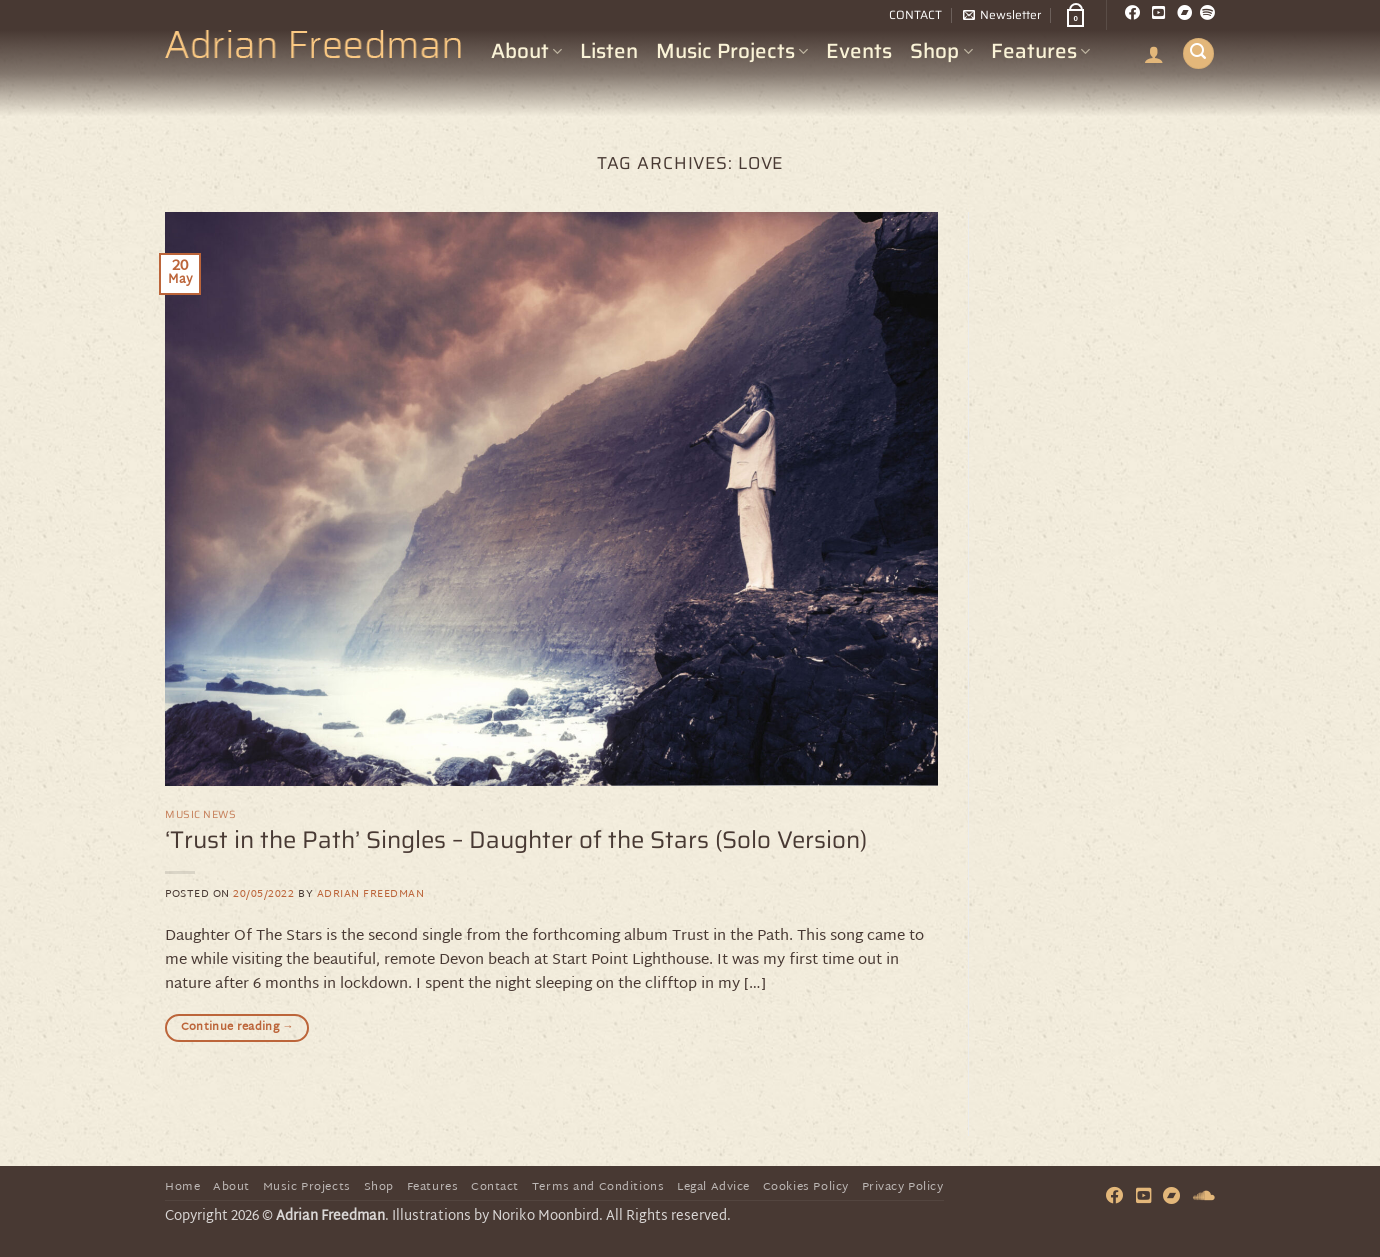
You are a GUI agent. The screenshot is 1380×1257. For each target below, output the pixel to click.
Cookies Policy (806, 1187)
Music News (200, 814)
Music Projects (732, 51)
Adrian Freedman (371, 894)
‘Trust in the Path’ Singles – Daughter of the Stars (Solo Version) (516, 840)
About (526, 51)
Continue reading (237, 1027)
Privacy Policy (903, 1187)
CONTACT (915, 14)
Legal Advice (713, 1187)
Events (859, 51)
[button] (1002, 14)
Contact (495, 1187)
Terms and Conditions (598, 1187)
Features (1040, 51)
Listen (609, 51)
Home (182, 1187)
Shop (941, 51)
